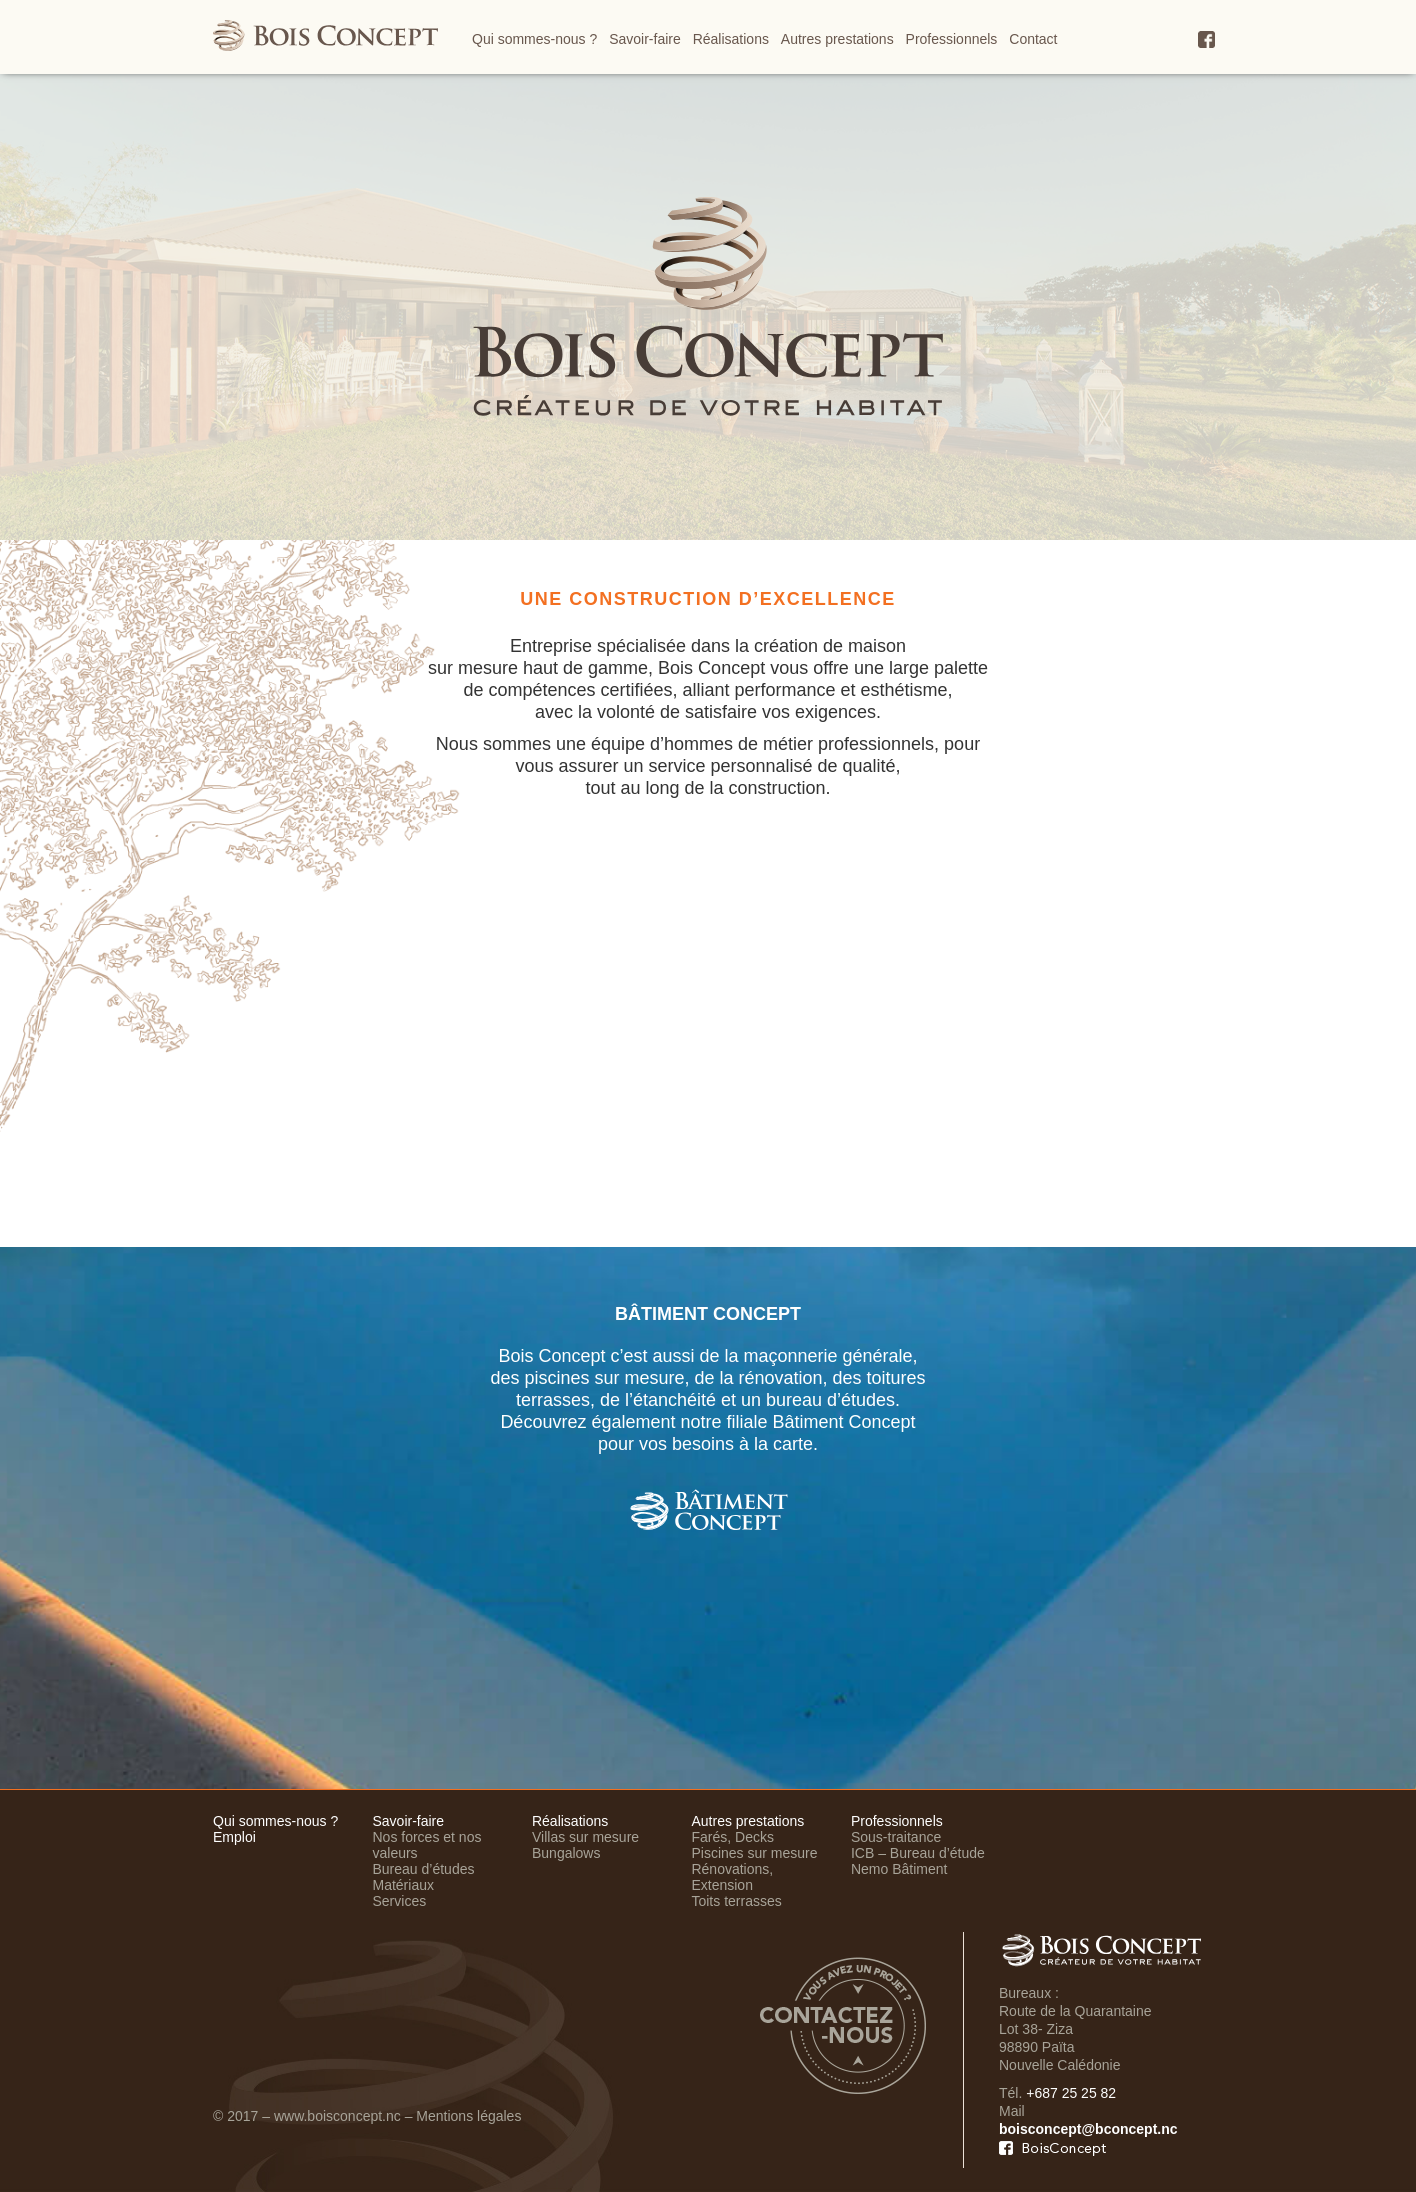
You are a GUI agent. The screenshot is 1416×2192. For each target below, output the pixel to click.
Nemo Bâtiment (899, 1869)
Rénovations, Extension (732, 1877)
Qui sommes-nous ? (534, 39)
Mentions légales (468, 2116)
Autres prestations (837, 39)
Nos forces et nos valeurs (426, 1845)
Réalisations (731, 39)
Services (399, 1901)
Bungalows (566, 1853)
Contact (1033, 39)
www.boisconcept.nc (337, 2116)
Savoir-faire (645, 39)
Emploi (234, 1837)
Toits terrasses (736, 1901)
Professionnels (952, 39)
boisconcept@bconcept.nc (1088, 2129)
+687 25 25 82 (1071, 2093)
